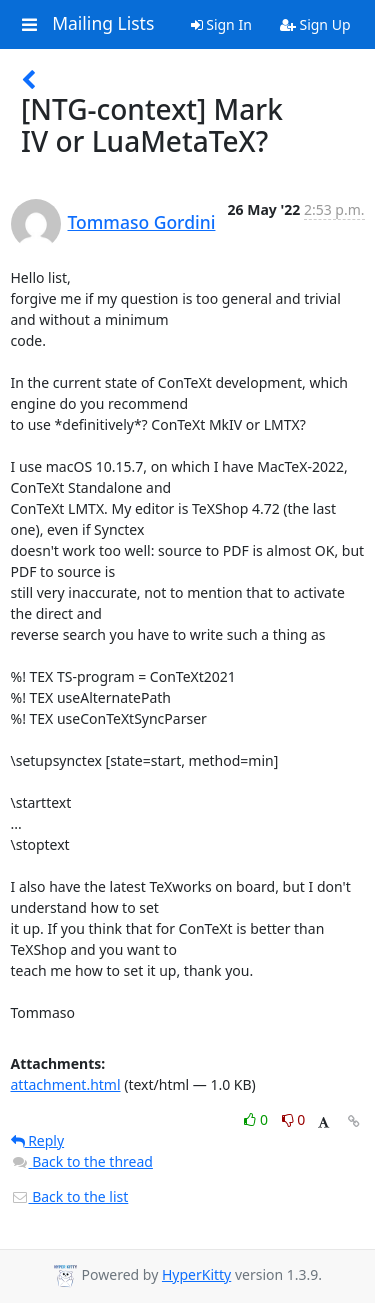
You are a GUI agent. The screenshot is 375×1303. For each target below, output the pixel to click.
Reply (38, 1140)
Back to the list (70, 1196)
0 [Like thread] (257, 1119)
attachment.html (66, 1084)
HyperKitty (196, 1274)
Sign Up (315, 24)
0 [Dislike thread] (294, 1119)
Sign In (221, 24)
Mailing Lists (103, 24)
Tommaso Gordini (142, 222)
